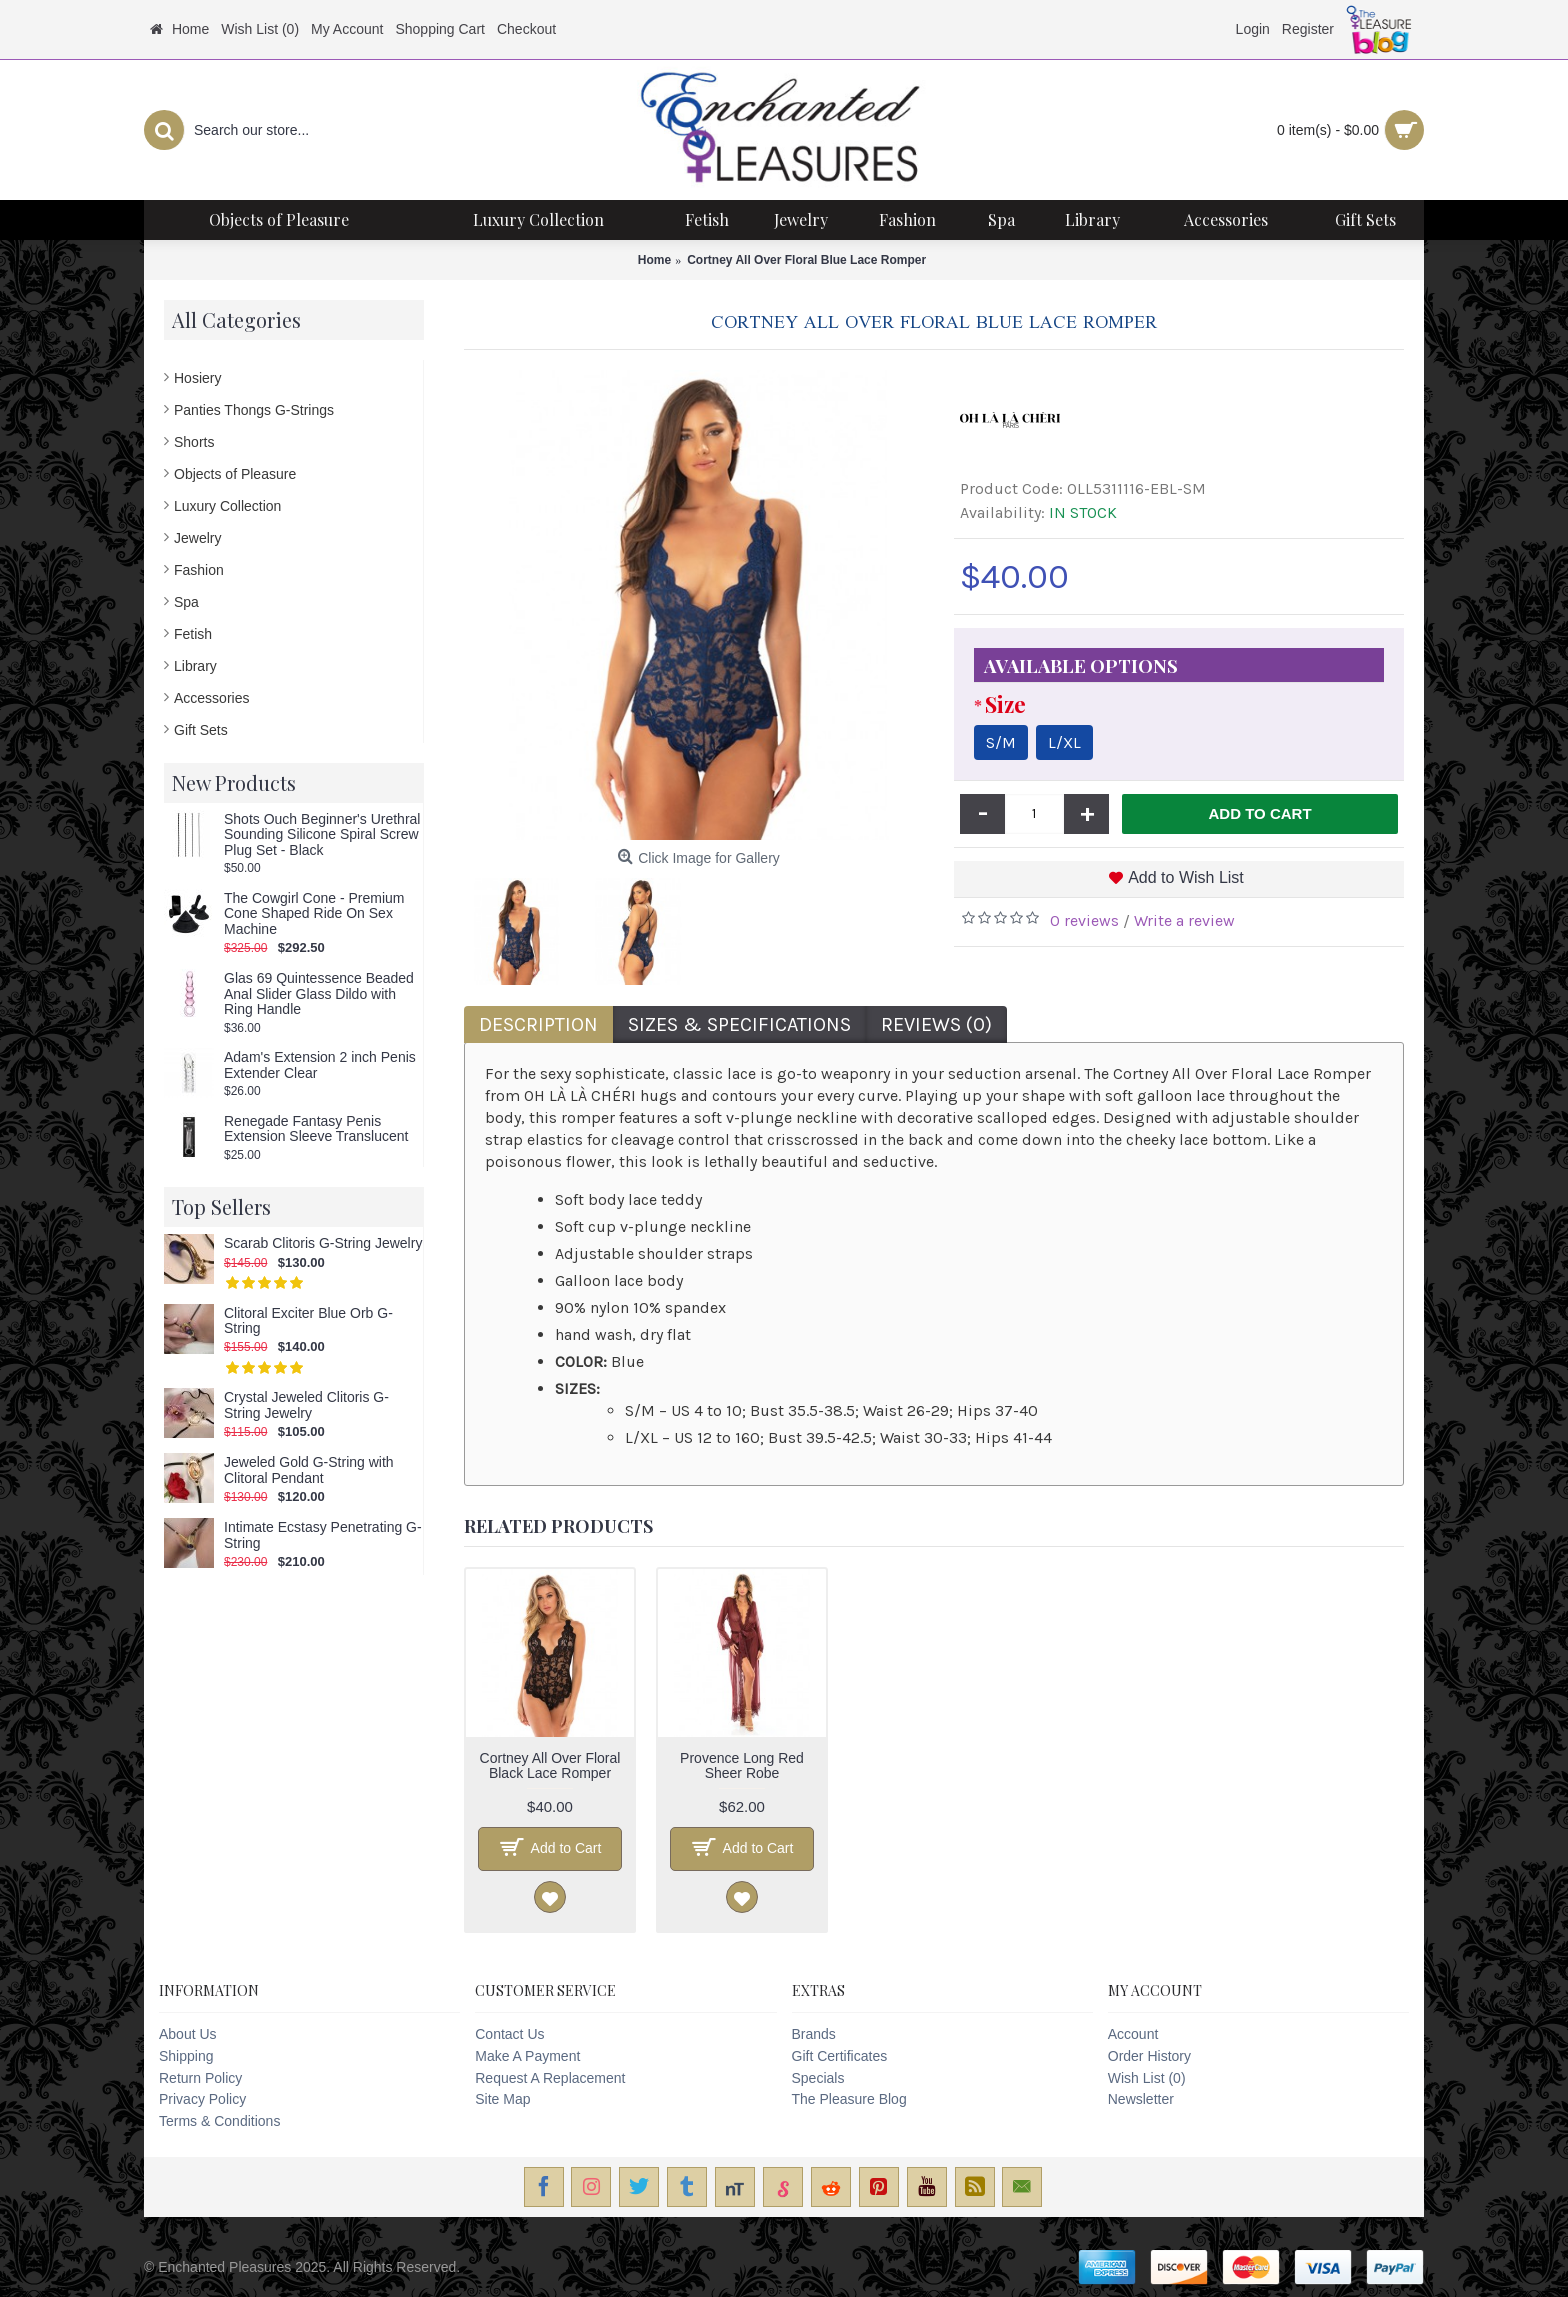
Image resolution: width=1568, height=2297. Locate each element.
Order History (1149, 2056)
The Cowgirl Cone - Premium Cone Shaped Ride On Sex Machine (314, 914)
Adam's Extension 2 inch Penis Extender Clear (320, 1065)
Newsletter (1141, 2099)
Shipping (186, 2056)
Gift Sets (201, 730)
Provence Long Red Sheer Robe (742, 1765)
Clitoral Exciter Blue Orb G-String (308, 1321)
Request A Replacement (550, 2078)
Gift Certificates (840, 2056)
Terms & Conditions (219, 2121)
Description (538, 1024)
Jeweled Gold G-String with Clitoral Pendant (309, 1470)
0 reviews (1084, 920)
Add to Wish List (1186, 877)
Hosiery (197, 378)
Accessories (211, 698)
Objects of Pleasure (235, 474)
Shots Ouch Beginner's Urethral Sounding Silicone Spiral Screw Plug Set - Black (322, 835)
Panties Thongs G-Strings (254, 410)
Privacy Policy (202, 2099)
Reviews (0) (936, 1024)
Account (1133, 2034)
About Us (188, 2034)
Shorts (194, 442)
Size (1005, 704)
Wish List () (1147, 2078)
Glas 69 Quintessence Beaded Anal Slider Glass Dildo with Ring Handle (319, 994)
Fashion (199, 570)
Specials (818, 2078)
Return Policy (200, 2078)
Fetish (193, 634)
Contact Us (509, 2034)
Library (195, 666)
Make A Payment (527, 2056)
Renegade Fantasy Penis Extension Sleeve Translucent (316, 1129)
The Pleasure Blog (849, 2099)
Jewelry (197, 538)
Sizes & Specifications (739, 1024)
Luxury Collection (227, 506)
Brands (814, 2034)
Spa (186, 602)
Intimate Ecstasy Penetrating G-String (323, 1535)
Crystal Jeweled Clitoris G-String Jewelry (306, 1405)
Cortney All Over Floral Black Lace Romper (550, 1765)
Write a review (1184, 920)
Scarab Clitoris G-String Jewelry (323, 1243)
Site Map (502, 2099)
